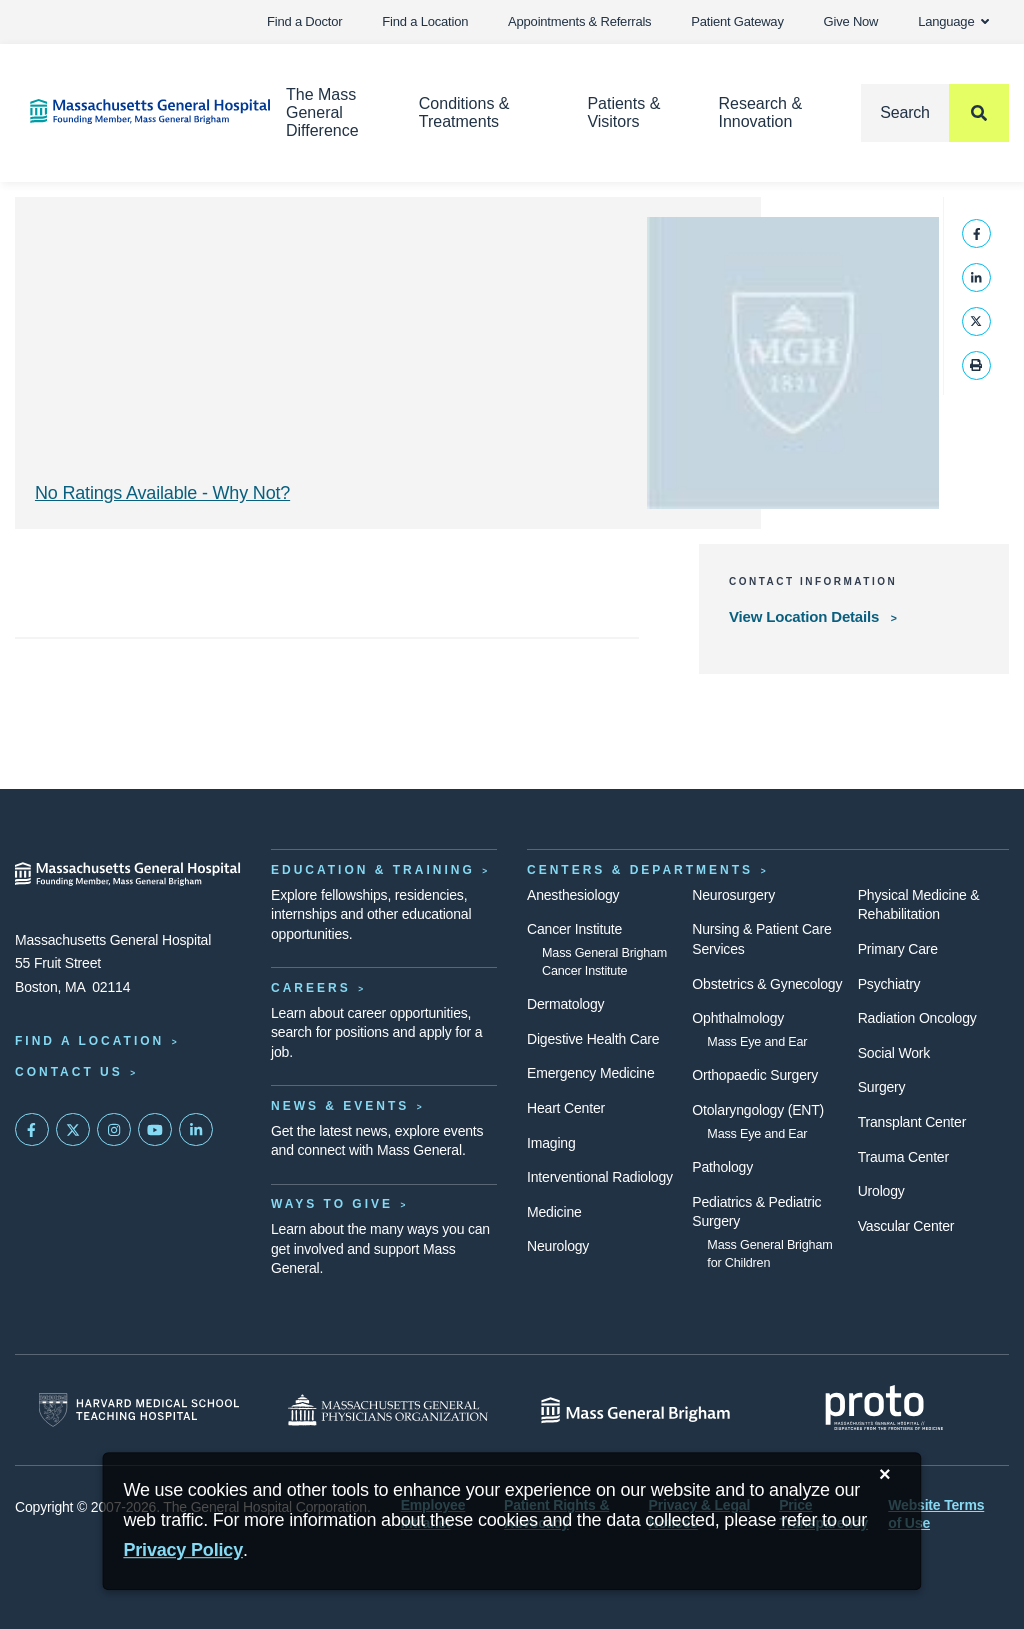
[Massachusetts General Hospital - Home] (128, 874)
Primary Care (898, 949)
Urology (881, 1191)
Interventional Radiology (600, 1177)
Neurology (558, 1246)
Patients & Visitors (623, 112)
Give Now (851, 21)
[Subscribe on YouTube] (155, 1130)
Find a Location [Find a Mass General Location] (89, 1041)
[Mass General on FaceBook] (32, 1130)
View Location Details (806, 616)
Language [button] (953, 21)
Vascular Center (906, 1226)
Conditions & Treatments (464, 112)
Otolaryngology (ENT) (758, 1110)
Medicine (554, 1212)
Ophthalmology (738, 1018)
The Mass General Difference (322, 112)
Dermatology (565, 1004)
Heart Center (566, 1108)
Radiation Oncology (917, 1018)
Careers (311, 988)
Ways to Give (332, 1204)
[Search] (935, 113)
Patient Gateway (737, 21)
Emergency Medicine (590, 1073)
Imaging (551, 1143)
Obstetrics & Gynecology (767, 984)
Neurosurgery (733, 895)
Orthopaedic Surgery (755, 1075)
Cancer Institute (574, 929)
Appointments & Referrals (579, 21)
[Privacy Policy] (183, 1550)
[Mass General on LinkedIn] (196, 1130)
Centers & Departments (640, 870)
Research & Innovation (760, 112)
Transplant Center (912, 1122)
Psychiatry (889, 984)
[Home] (128, 111)
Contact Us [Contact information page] (69, 1072)
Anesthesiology (573, 895)
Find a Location (425, 21)
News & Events (340, 1106)
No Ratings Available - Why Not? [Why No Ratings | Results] (162, 493)
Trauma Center (903, 1157)
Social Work (894, 1053)
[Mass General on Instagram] (114, 1130)
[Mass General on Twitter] (73, 1130)
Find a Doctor (304, 21)
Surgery (882, 1087)
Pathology (722, 1167)
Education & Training (373, 870)
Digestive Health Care (593, 1039)
